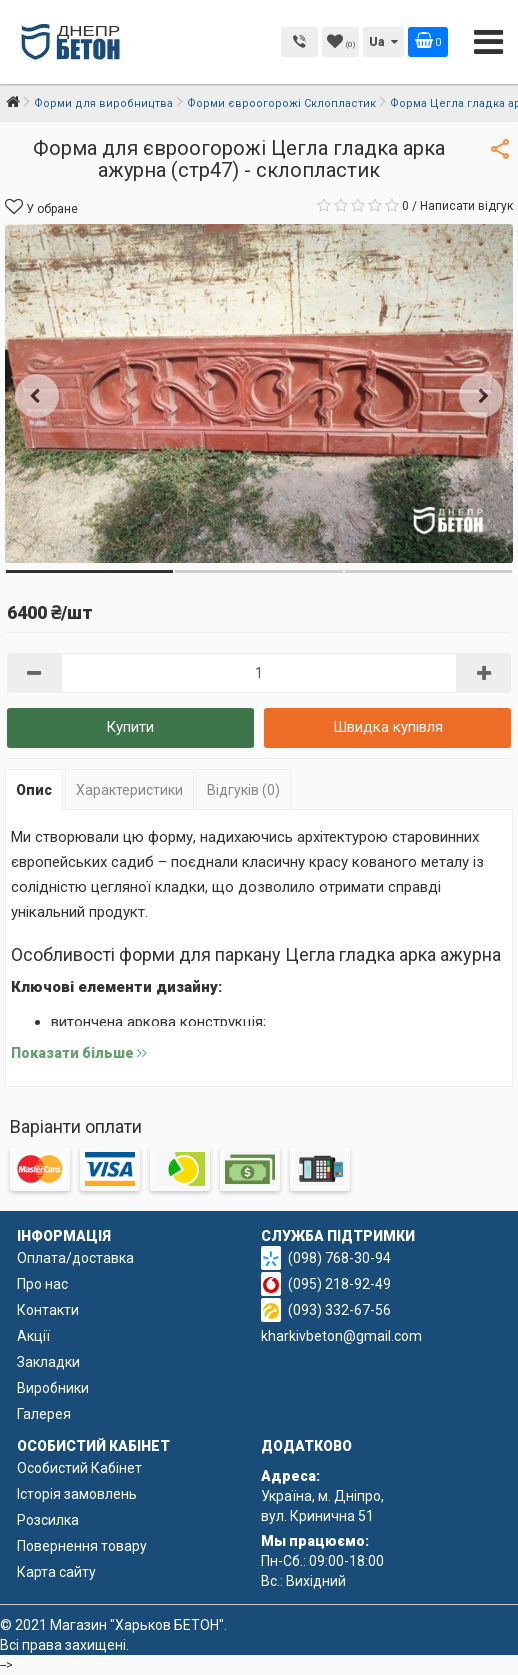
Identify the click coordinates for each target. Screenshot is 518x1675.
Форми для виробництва (103, 103)
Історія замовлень (77, 1494)
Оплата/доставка (75, 1258)
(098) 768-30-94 (339, 1258)
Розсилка (48, 1520)
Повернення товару (82, 1546)
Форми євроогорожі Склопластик (281, 103)
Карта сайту (56, 1572)
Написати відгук (466, 206)
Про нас (42, 1284)
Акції (33, 1336)
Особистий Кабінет (79, 1468)
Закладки (48, 1362)
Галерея (44, 1414)
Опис (34, 790)
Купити (130, 727)
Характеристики (129, 790)
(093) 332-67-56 (339, 1310)
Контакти (48, 1310)
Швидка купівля (388, 727)
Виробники (53, 1388)
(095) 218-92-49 (339, 1284)
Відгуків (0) (243, 790)
